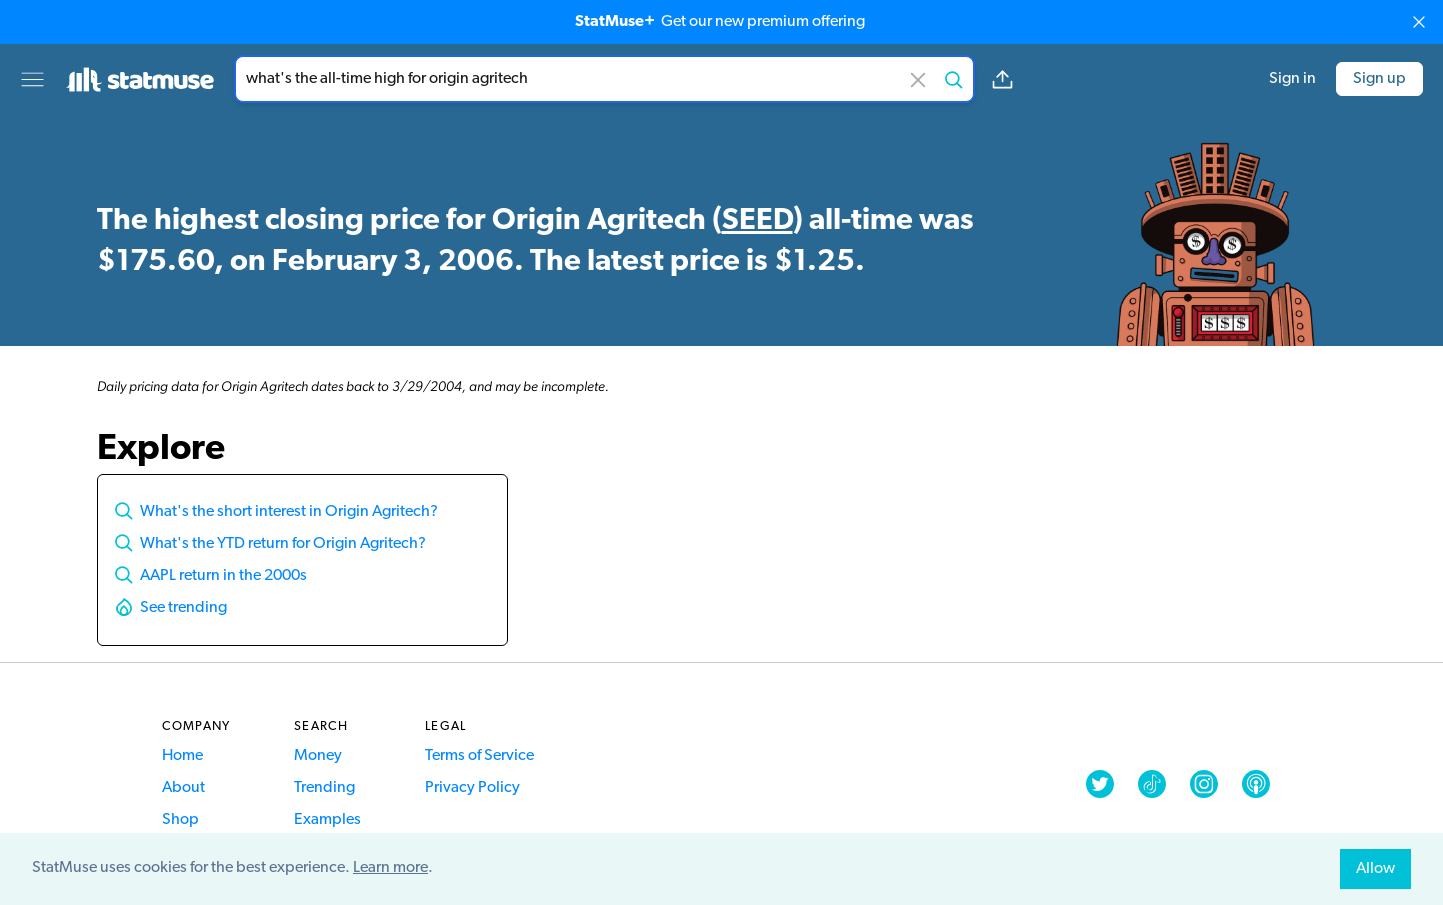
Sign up (1379, 79)
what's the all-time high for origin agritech (604, 79)
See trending (183, 608)
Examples (327, 820)
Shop (180, 820)
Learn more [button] (390, 868)
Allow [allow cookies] (1375, 869)
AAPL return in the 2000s (223, 576)
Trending (324, 788)
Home (182, 756)
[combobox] (604, 79)
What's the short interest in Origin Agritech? (289, 512)
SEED (757, 221)
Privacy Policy (472, 788)
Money (318, 756)
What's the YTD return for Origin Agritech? (283, 544)
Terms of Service (479, 756)
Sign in (1292, 79)
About (183, 788)
